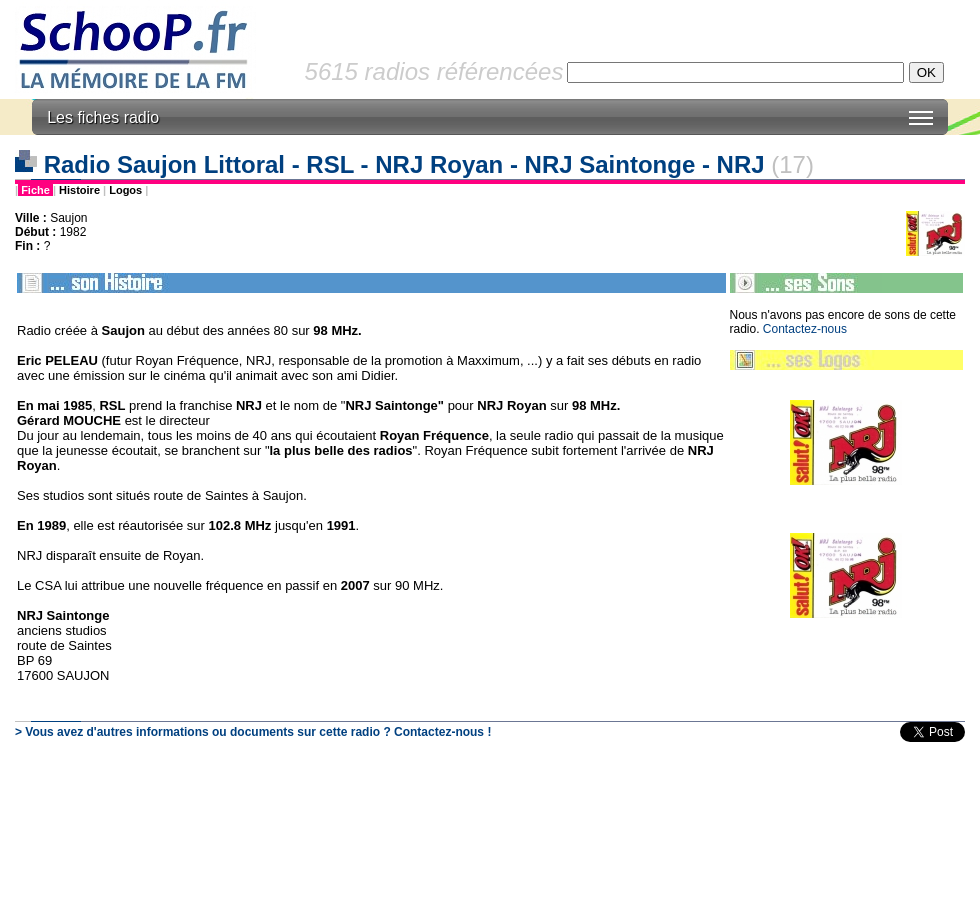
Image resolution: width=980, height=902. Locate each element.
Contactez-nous (805, 329)
